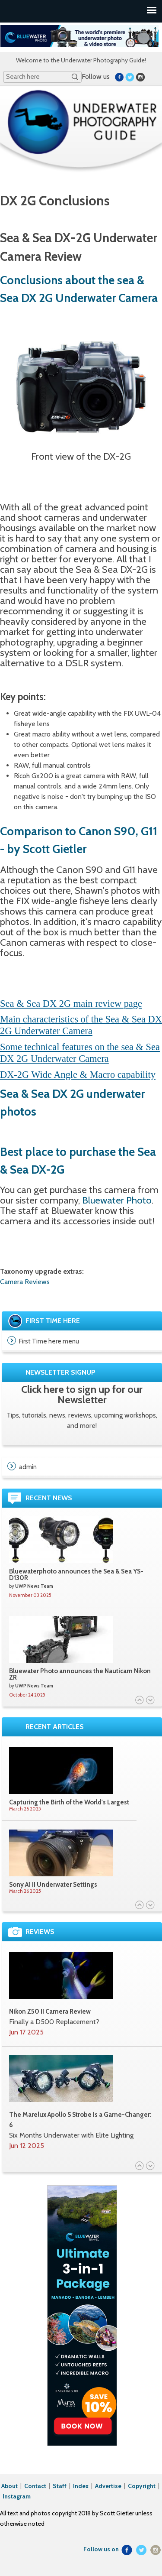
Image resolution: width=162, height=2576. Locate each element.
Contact (36, 2486)
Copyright (142, 2486)
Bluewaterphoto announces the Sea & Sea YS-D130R (76, 1574)
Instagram (17, 2496)
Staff (60, 2486)
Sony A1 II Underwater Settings (53, 1884)
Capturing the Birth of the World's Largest (69, 1802)
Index (81, 2486)
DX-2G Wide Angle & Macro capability (78, 1074)
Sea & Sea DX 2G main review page (71, 1003)
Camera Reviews (25, 1282)
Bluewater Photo (117, 1200)
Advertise (108, 2486)
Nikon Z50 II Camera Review (50, 2011)
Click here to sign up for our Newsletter (82, 1394)
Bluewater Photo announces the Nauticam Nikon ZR (80, 1674)
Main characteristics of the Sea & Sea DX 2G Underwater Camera (81, 1025)
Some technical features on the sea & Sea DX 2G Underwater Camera (80, 1052)
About (10, 2486)
